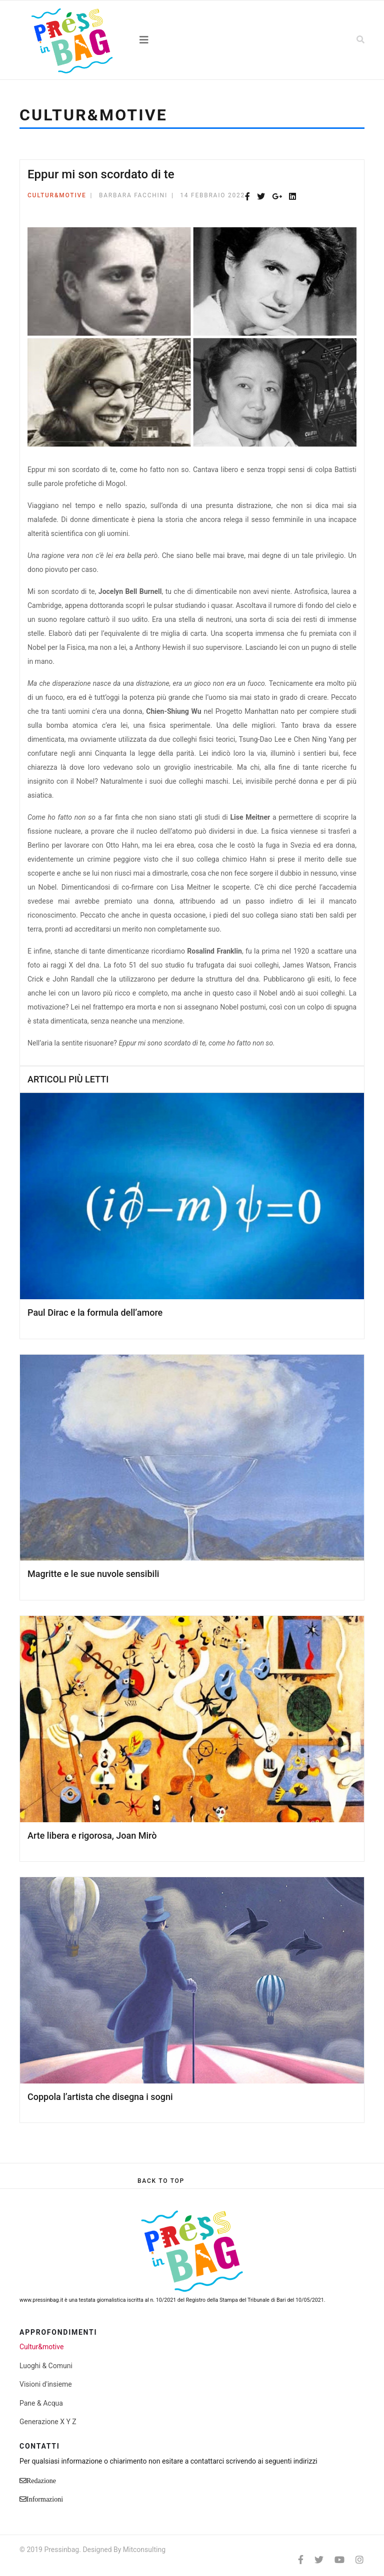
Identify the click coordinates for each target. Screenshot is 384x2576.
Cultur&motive (57, 195)
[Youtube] (339, 2560)
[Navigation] (192, 40)
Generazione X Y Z (48, 2422)
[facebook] (301, 2560)
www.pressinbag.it (41, 2300)
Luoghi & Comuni (46, 2366)
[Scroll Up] (161, 2180)
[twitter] (319, 2560)
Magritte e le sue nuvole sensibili (93, 1573)
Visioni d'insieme (46, 2384)
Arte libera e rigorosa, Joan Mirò (92, 1835)
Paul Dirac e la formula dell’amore (95, 1312)
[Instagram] (360, 2560)
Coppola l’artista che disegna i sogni (100, 2096)
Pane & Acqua (41, 2403)
